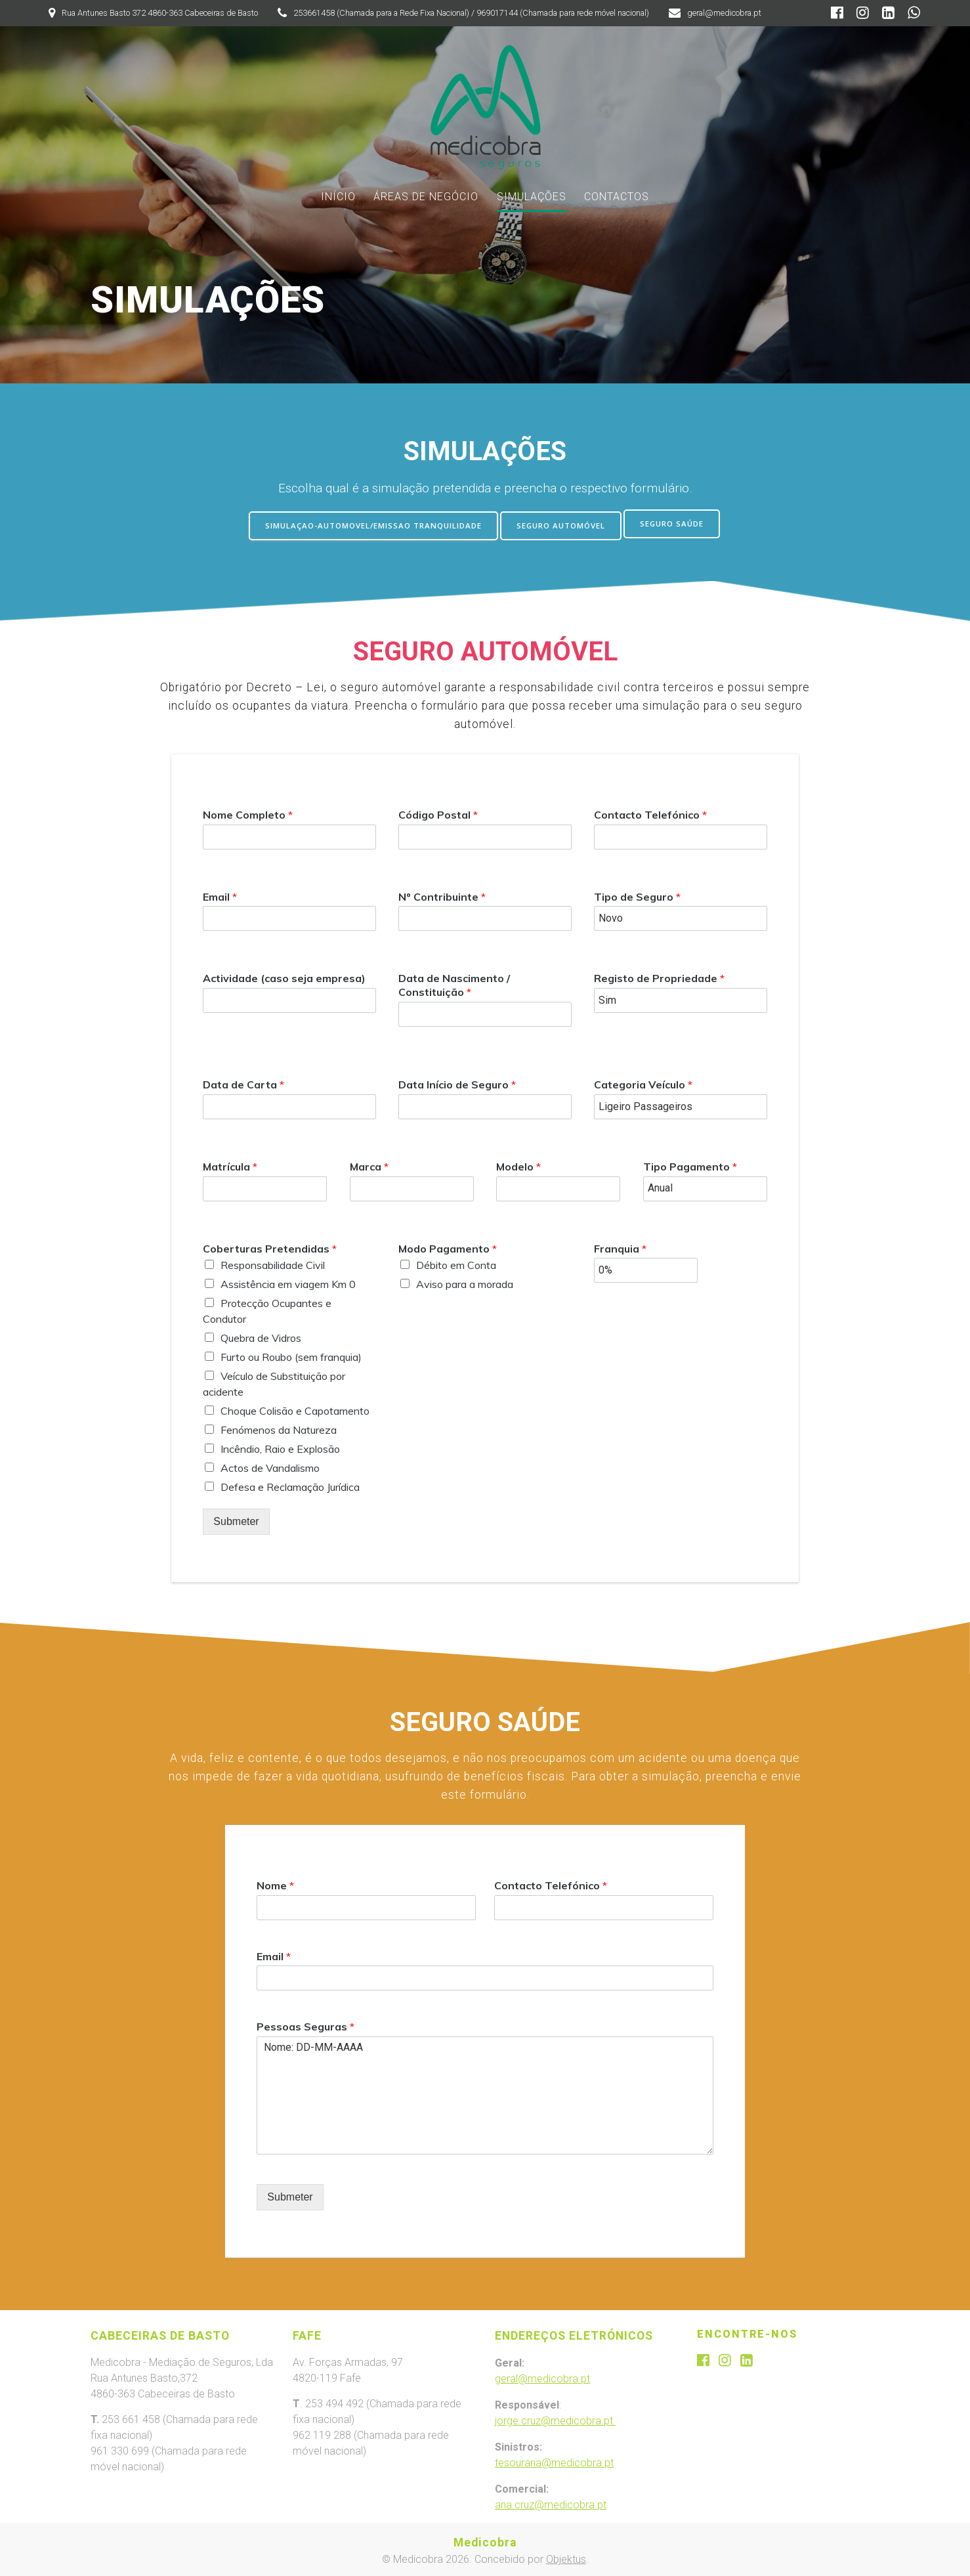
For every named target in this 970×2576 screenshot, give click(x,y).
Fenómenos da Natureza (279, 1427)
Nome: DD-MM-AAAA (485, 2093)
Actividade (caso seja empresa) (284, 976)
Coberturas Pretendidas (270, 1246)
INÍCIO (338, 196)
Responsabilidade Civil (273, 1263)
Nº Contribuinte (442, 894)
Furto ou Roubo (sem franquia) (291, 1355)
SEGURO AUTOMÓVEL (562, 524)
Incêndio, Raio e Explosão (280, 1446)
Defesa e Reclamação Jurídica (290, 1485)
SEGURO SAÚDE (677, 524)
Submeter (236, 1519)
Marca (369, 1163)
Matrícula (230, 1163)
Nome (275, 1883)
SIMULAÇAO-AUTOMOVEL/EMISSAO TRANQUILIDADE (370, 524)
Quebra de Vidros (261, 1335)
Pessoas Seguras (305, 2024)
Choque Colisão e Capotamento (295, 1408)
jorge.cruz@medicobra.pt (555, 2419)
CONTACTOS (616, 196)
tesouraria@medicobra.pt (554, 2461)
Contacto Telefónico (650, 812)
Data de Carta (243, 1082)
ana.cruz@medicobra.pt (550, 2503)
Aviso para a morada (464, 1282)
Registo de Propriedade (659, 976)
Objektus (566, 2558)
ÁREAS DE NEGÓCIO (425, 196)
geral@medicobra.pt (542, 2377)
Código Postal (438, 812)
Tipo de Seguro (637, 894)
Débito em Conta (456, 1263)
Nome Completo (248, 812)
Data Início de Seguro (457, 1082)
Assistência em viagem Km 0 (288, 1282)
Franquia (620, 1246)
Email (220, 894)
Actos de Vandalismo (270, 1465)
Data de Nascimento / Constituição (454, 983)
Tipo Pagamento (690, 1163)
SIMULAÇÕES (531, 196)
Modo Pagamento (447, 1246)
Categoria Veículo (643, 1082)
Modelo (518, 1163)
